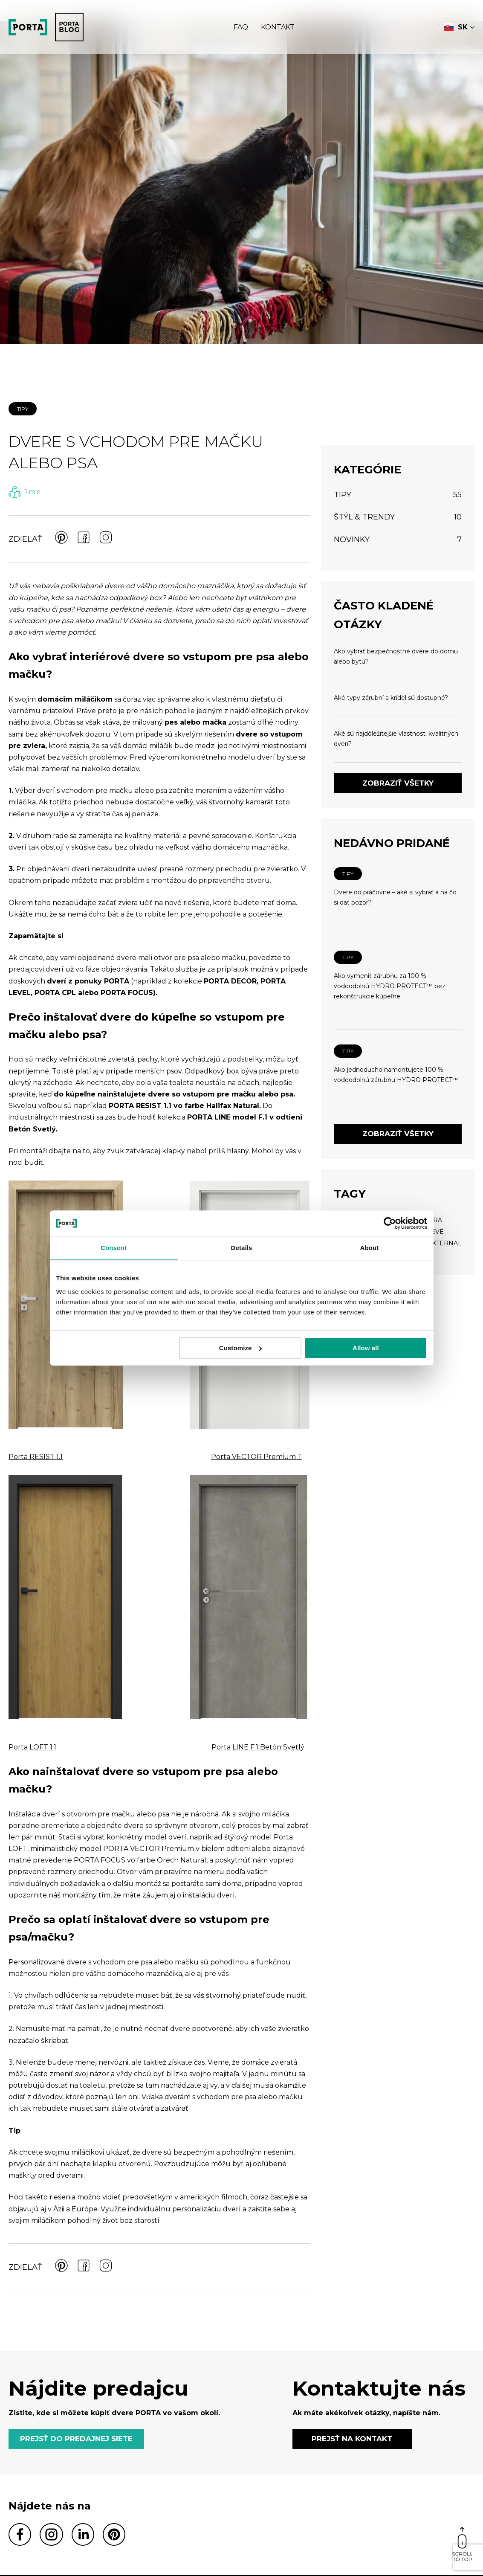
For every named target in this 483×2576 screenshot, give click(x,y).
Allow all (366, 1348)
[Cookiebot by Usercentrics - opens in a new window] (390, 1223)
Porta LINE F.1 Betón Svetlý (257, 1747)
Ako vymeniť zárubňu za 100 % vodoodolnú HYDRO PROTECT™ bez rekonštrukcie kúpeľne (389, 986)
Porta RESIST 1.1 (36, 1457)
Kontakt (278, 27)
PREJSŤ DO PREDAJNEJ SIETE (76, 2438)
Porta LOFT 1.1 (32, 1747)
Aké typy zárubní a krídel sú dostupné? (391, 698)
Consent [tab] (114, 1247)
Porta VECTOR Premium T (256, 1457)
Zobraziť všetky (398, 783)
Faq (241, 27)
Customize (240, 1348)
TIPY (22, 409)
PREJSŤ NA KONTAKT (352, 2438)
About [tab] (369, 1247)
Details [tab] (241, 1247)
